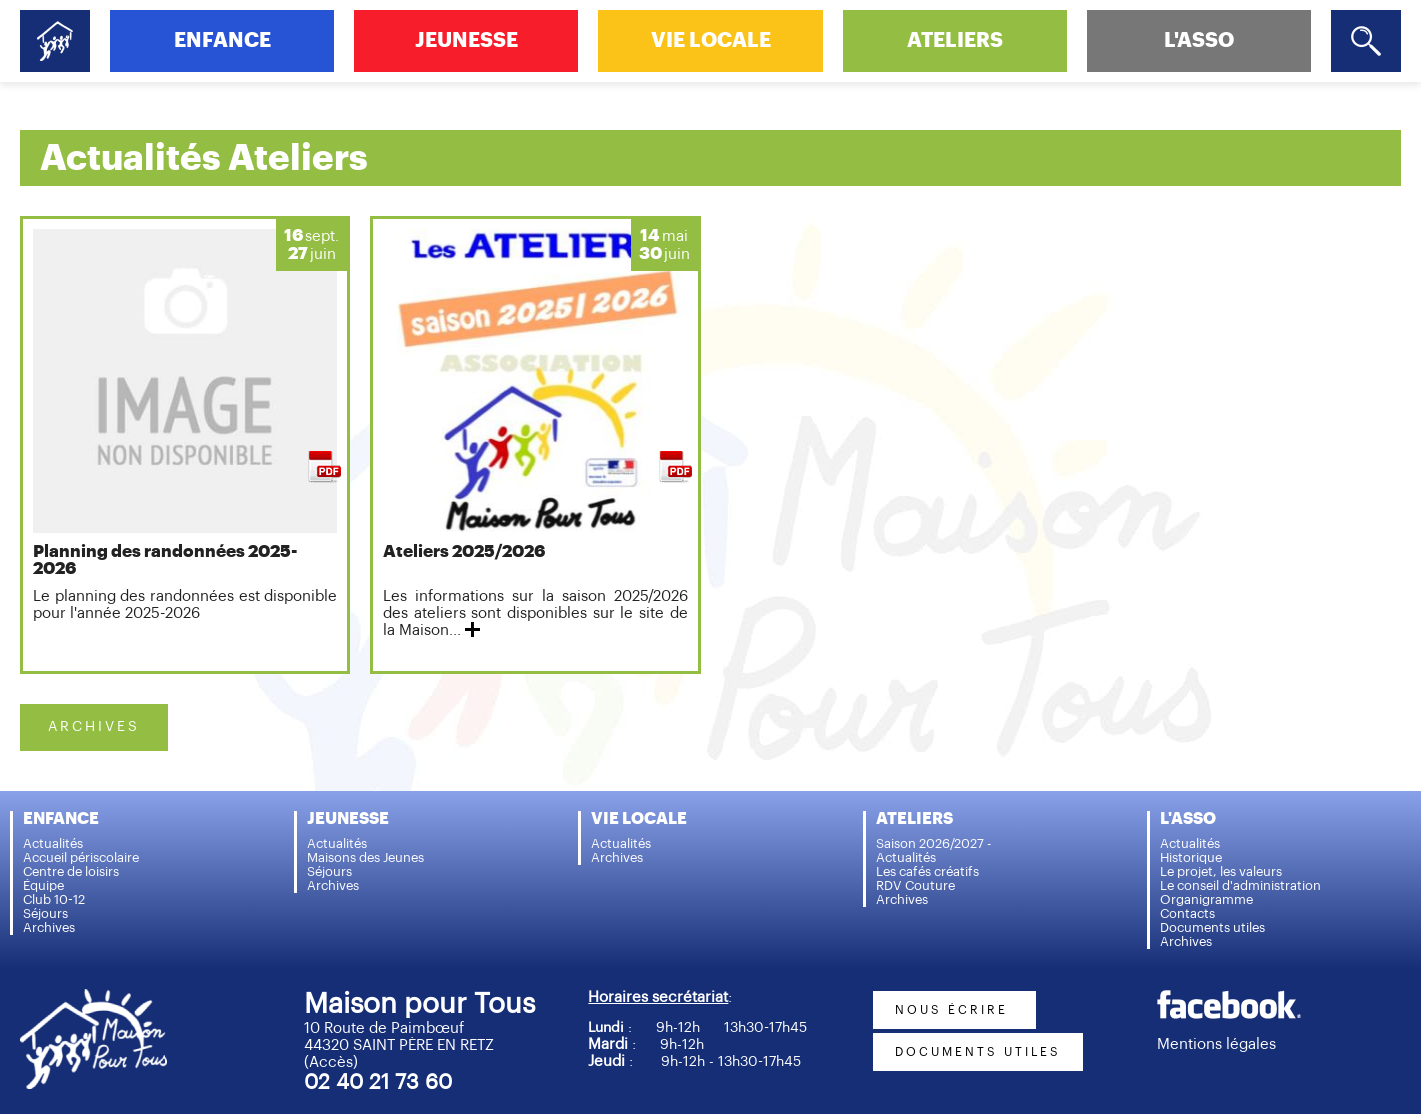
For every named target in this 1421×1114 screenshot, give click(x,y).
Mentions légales (1216, 1044)
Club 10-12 (54, 899)
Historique (1191, 857)
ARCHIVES (94, 727)
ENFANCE (222, 40)
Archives (49, 927)
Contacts (1187, 913)
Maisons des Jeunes (365, 857)
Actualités (53, 843)
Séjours (45, 913)
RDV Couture (915, 885)
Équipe (43, 885)
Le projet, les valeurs (1221, 871)
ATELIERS (955, 40)
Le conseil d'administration (1240, 885)
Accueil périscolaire (81, 857)
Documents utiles (1212, 927)
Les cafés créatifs (927, 871)
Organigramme (1206, 899)
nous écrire (954, 1010)
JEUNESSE (466, 40)
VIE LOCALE (711, 40)
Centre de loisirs (71, 871)
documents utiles (978, 1052)
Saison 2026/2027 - (933, 843)
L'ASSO (1199, 40)
